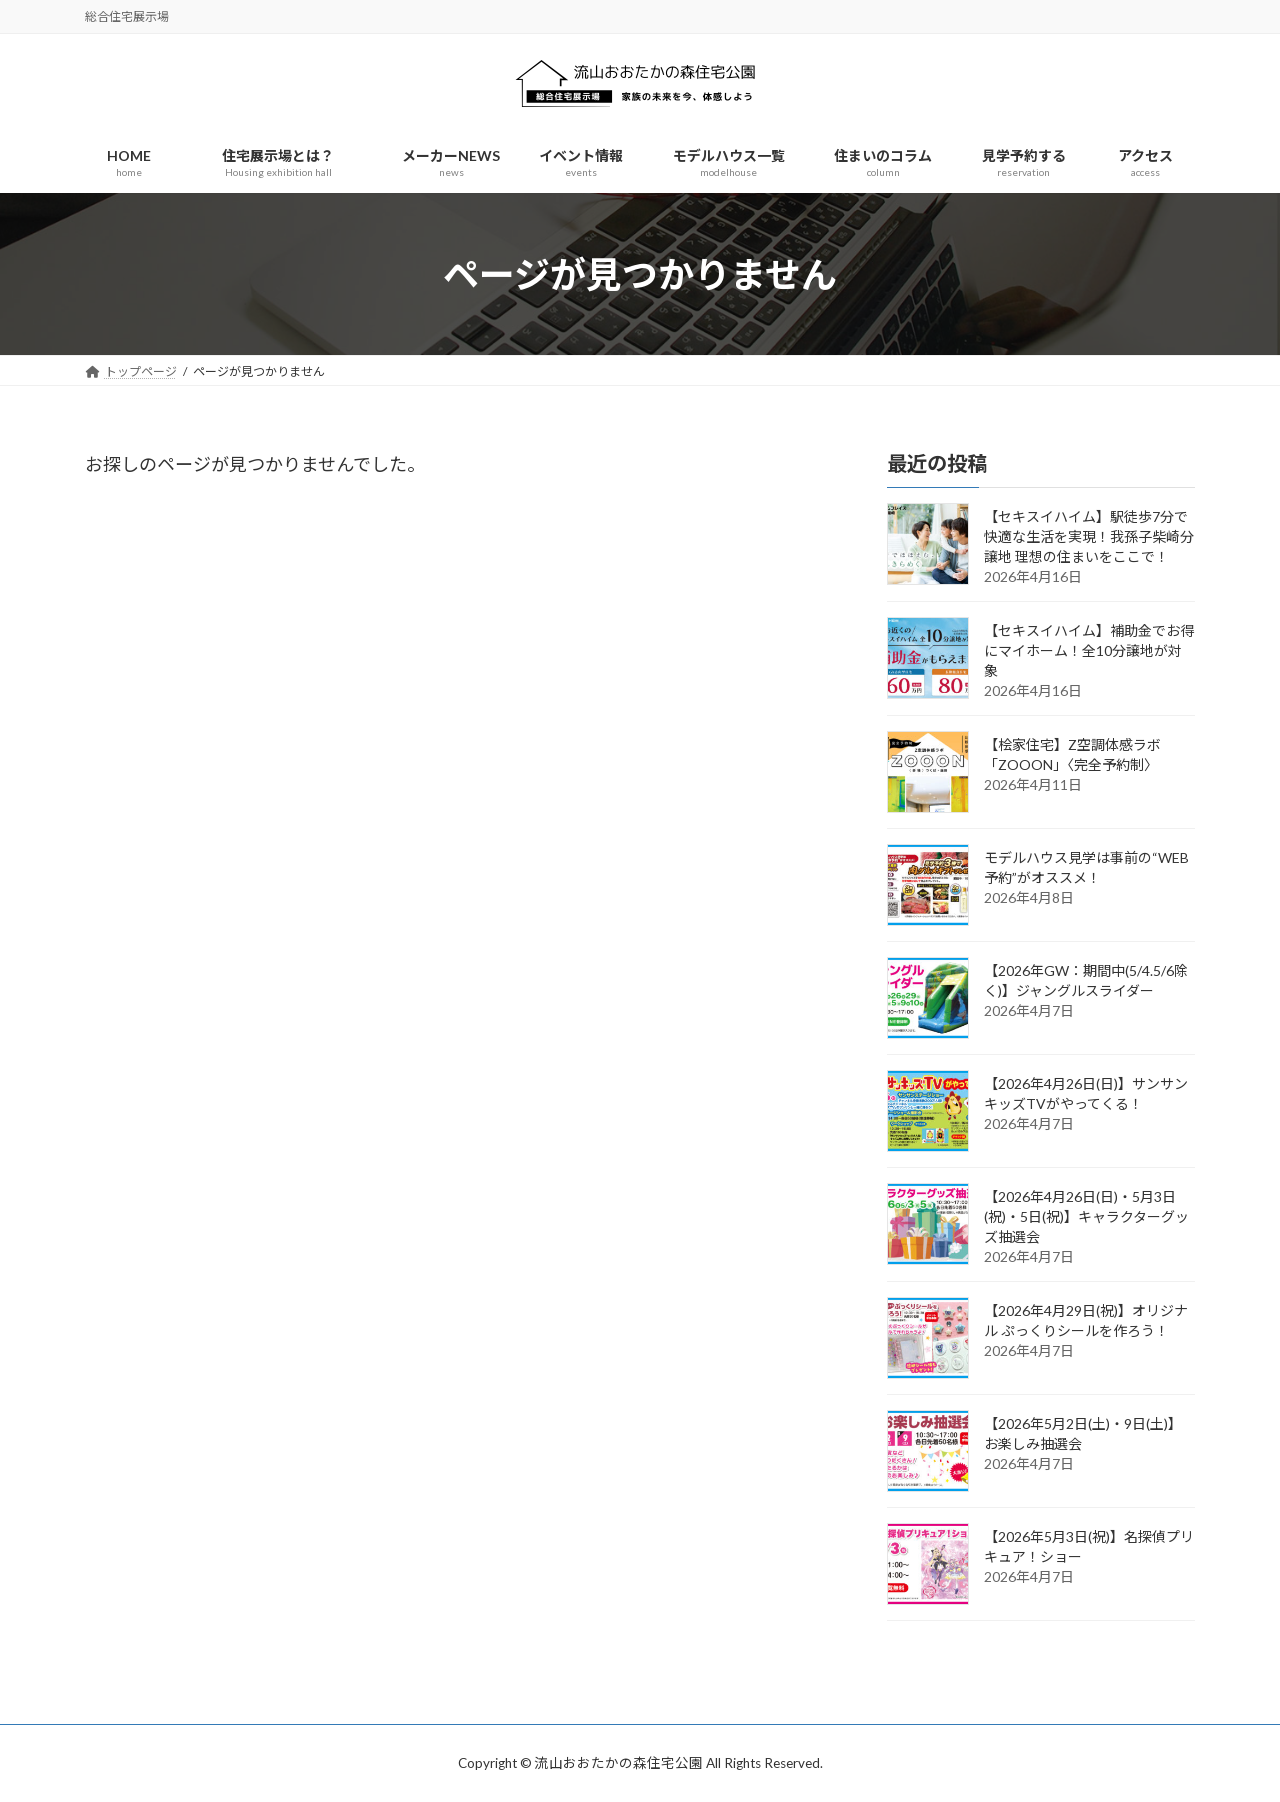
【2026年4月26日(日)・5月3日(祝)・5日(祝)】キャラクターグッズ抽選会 (1086, 1217)
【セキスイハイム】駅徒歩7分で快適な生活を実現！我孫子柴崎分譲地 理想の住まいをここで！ (1089, 537)
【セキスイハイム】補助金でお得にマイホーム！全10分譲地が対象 (1089, 651)
